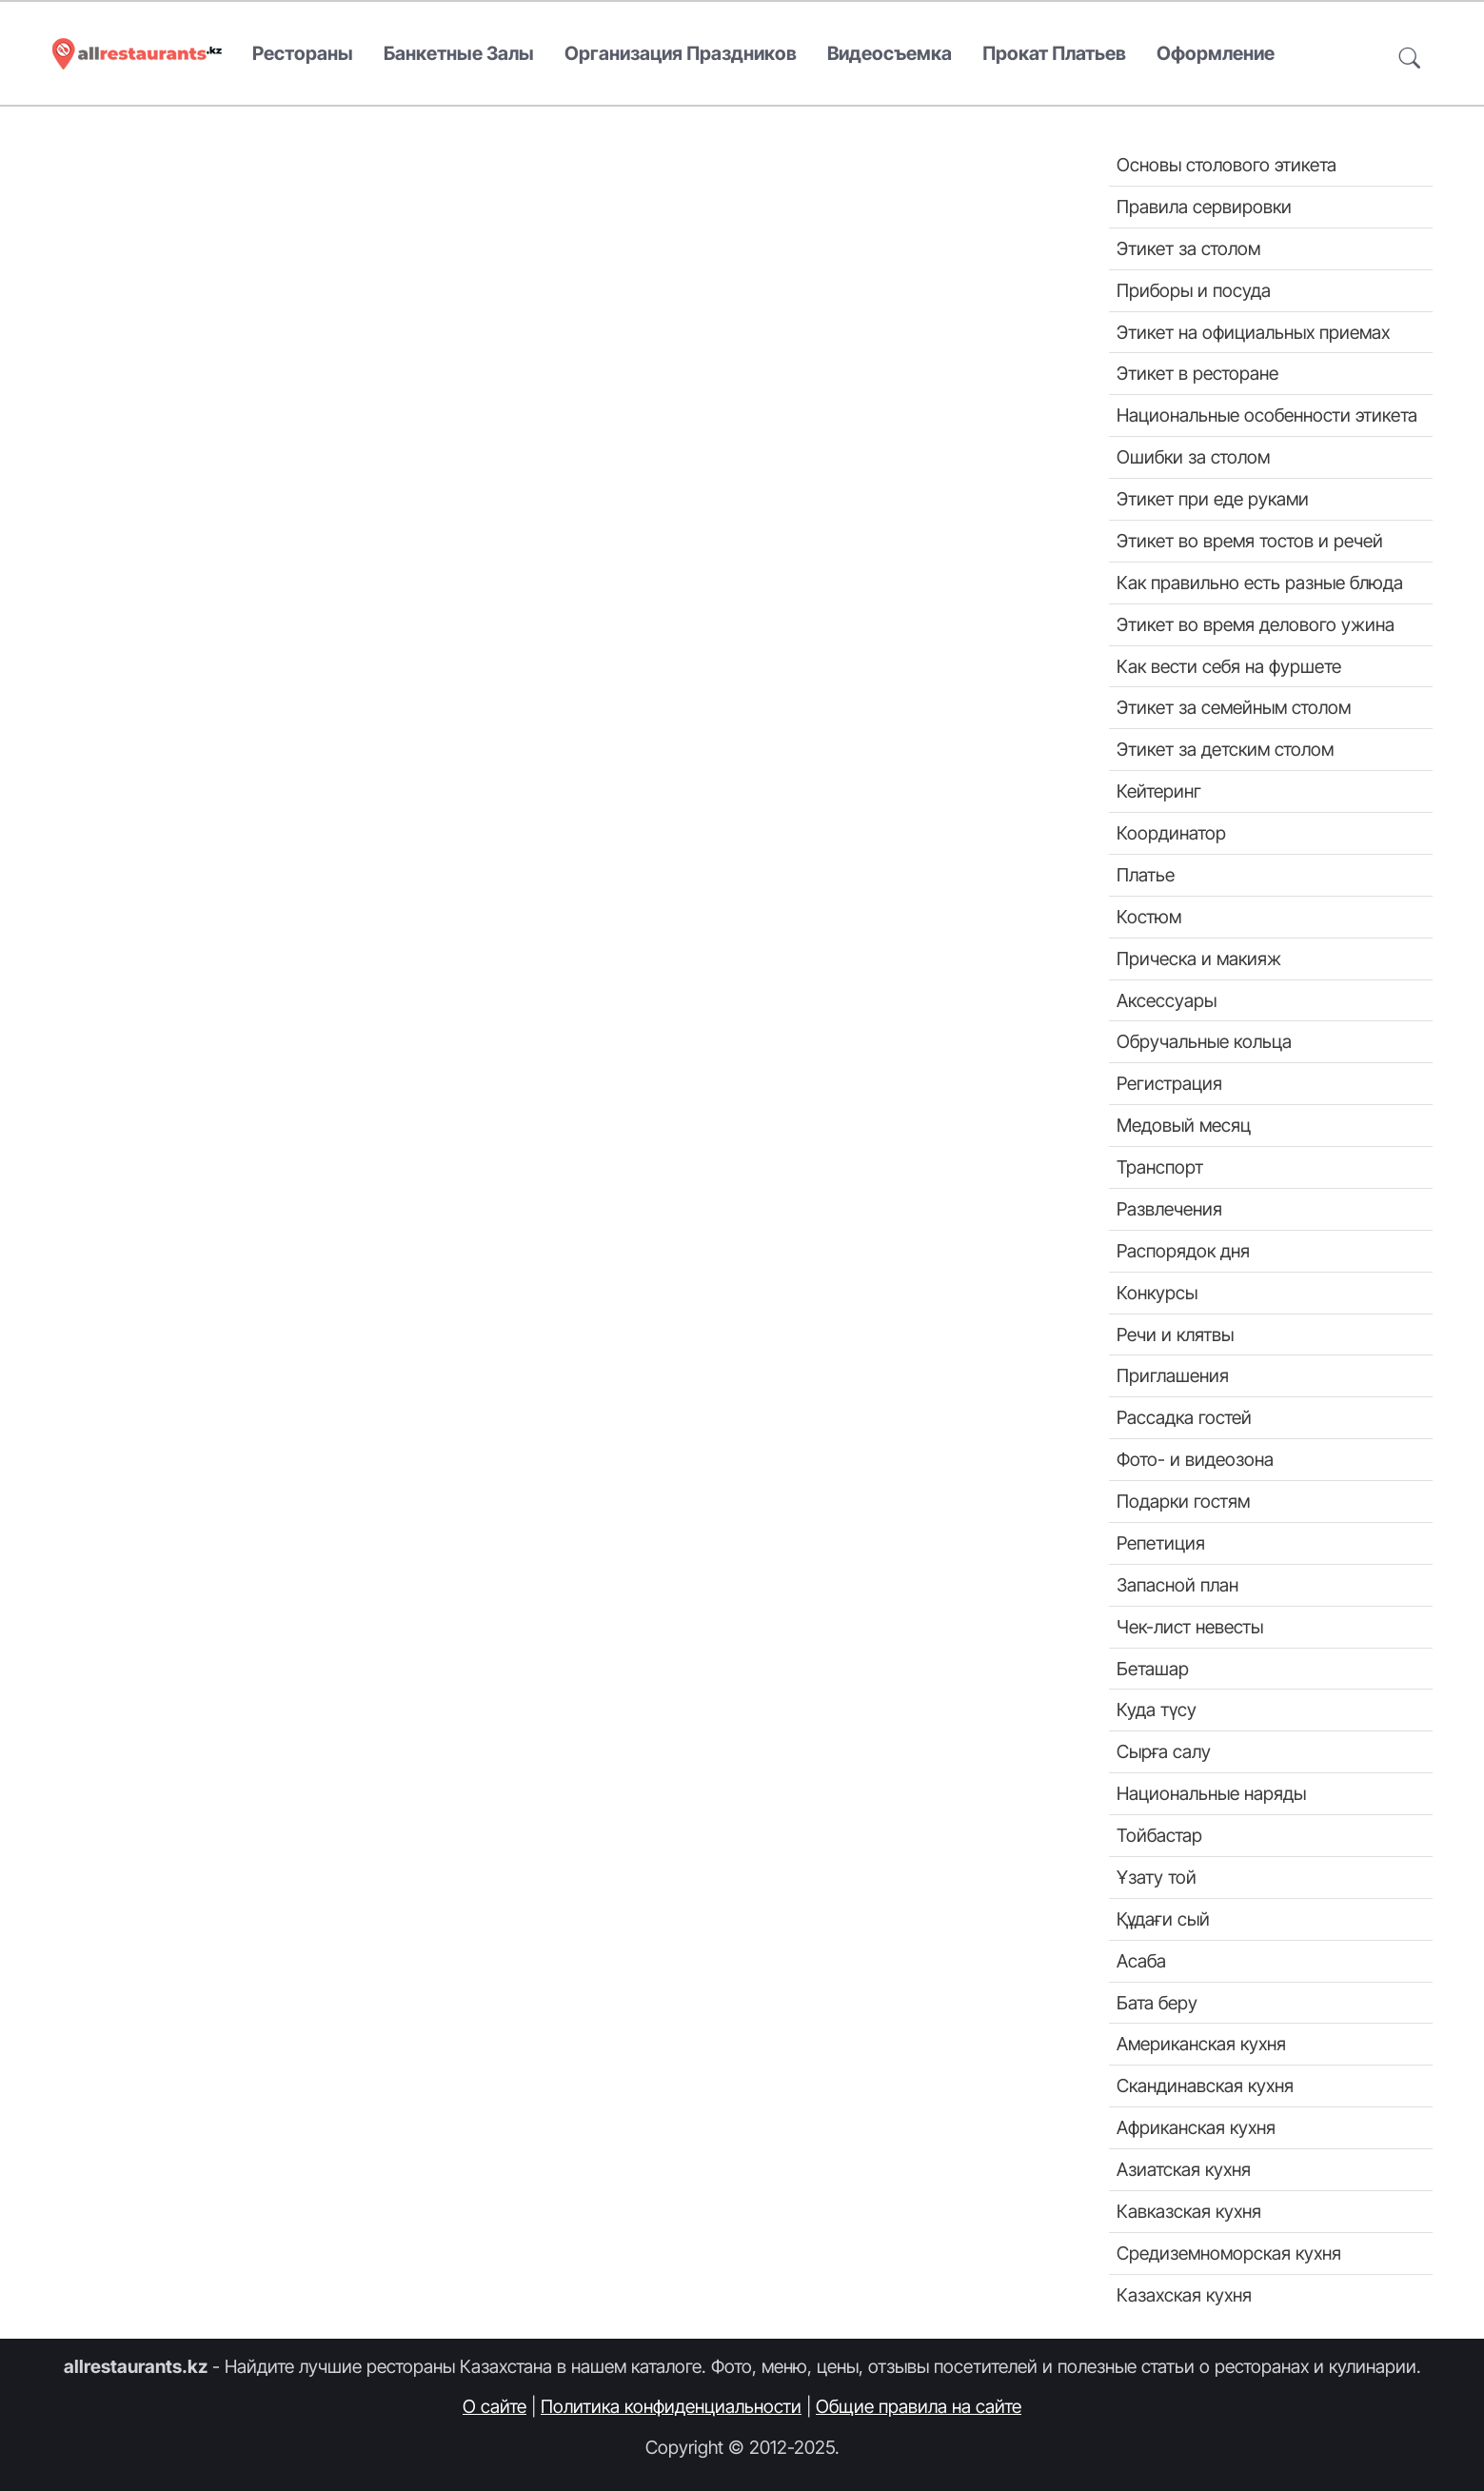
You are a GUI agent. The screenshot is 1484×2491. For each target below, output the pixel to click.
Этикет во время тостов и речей (1250, 540)
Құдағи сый (1163, 1919)
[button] (1410, 53)
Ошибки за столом (1193, 456)
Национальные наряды (1211, 1793)
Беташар (1153, 1668)
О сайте (494, 2406)
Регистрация (1169, 1083)
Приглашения (1173, 1375)
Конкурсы (1157, 1292)
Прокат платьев (1054, 53)
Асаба (1141, 1960)
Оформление (1216, 53)
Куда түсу (1157, 1709)
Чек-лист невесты (1190, 1626)
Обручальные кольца (1204, 1041)
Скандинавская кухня (1205, 2085)
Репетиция (1161, 1543)
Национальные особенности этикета (1267, 415)
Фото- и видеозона (1195, 1459)
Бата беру (1157, 2002)
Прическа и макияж (1199, 958)
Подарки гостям (1183, 1501)
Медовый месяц (1184, 1125)
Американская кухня (1201, 2043)
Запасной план (1177, 1584)
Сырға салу (1164, 1751)
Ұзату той (1157, 1877)
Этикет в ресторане (1197, 373)
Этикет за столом (1188, 248)
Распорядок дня (1183, 1250)
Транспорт (1160, 1167)
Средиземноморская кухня (1229, 2253)
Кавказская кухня (1189, 2211)
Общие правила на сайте (918, 2406)
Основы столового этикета (1226, 164)
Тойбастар (1159, 1835)
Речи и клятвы (1175, 1334)
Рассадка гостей (1184, 1417)
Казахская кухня (1184, 2294)
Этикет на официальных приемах (1253, 332)
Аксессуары (1167, 1000)
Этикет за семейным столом (1234, 707)
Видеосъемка (889, 53)
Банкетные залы (459, 53)
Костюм (1149, 916)
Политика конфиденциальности (671, 2406)
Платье (1146, 874)
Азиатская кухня (1184, 2169)
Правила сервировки (1204, 206)
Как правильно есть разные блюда (1260, 582)
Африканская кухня (1196, 2127)
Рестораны (302, 53)
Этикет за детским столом (1225, 749)
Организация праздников (680, 53)
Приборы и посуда (1194, 290)
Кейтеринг (1159, 791)
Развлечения (1169, 1208)
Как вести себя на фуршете (1229, 666)
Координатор (1171, 832)
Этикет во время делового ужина (1256, 624)
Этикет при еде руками (1213, 498)
